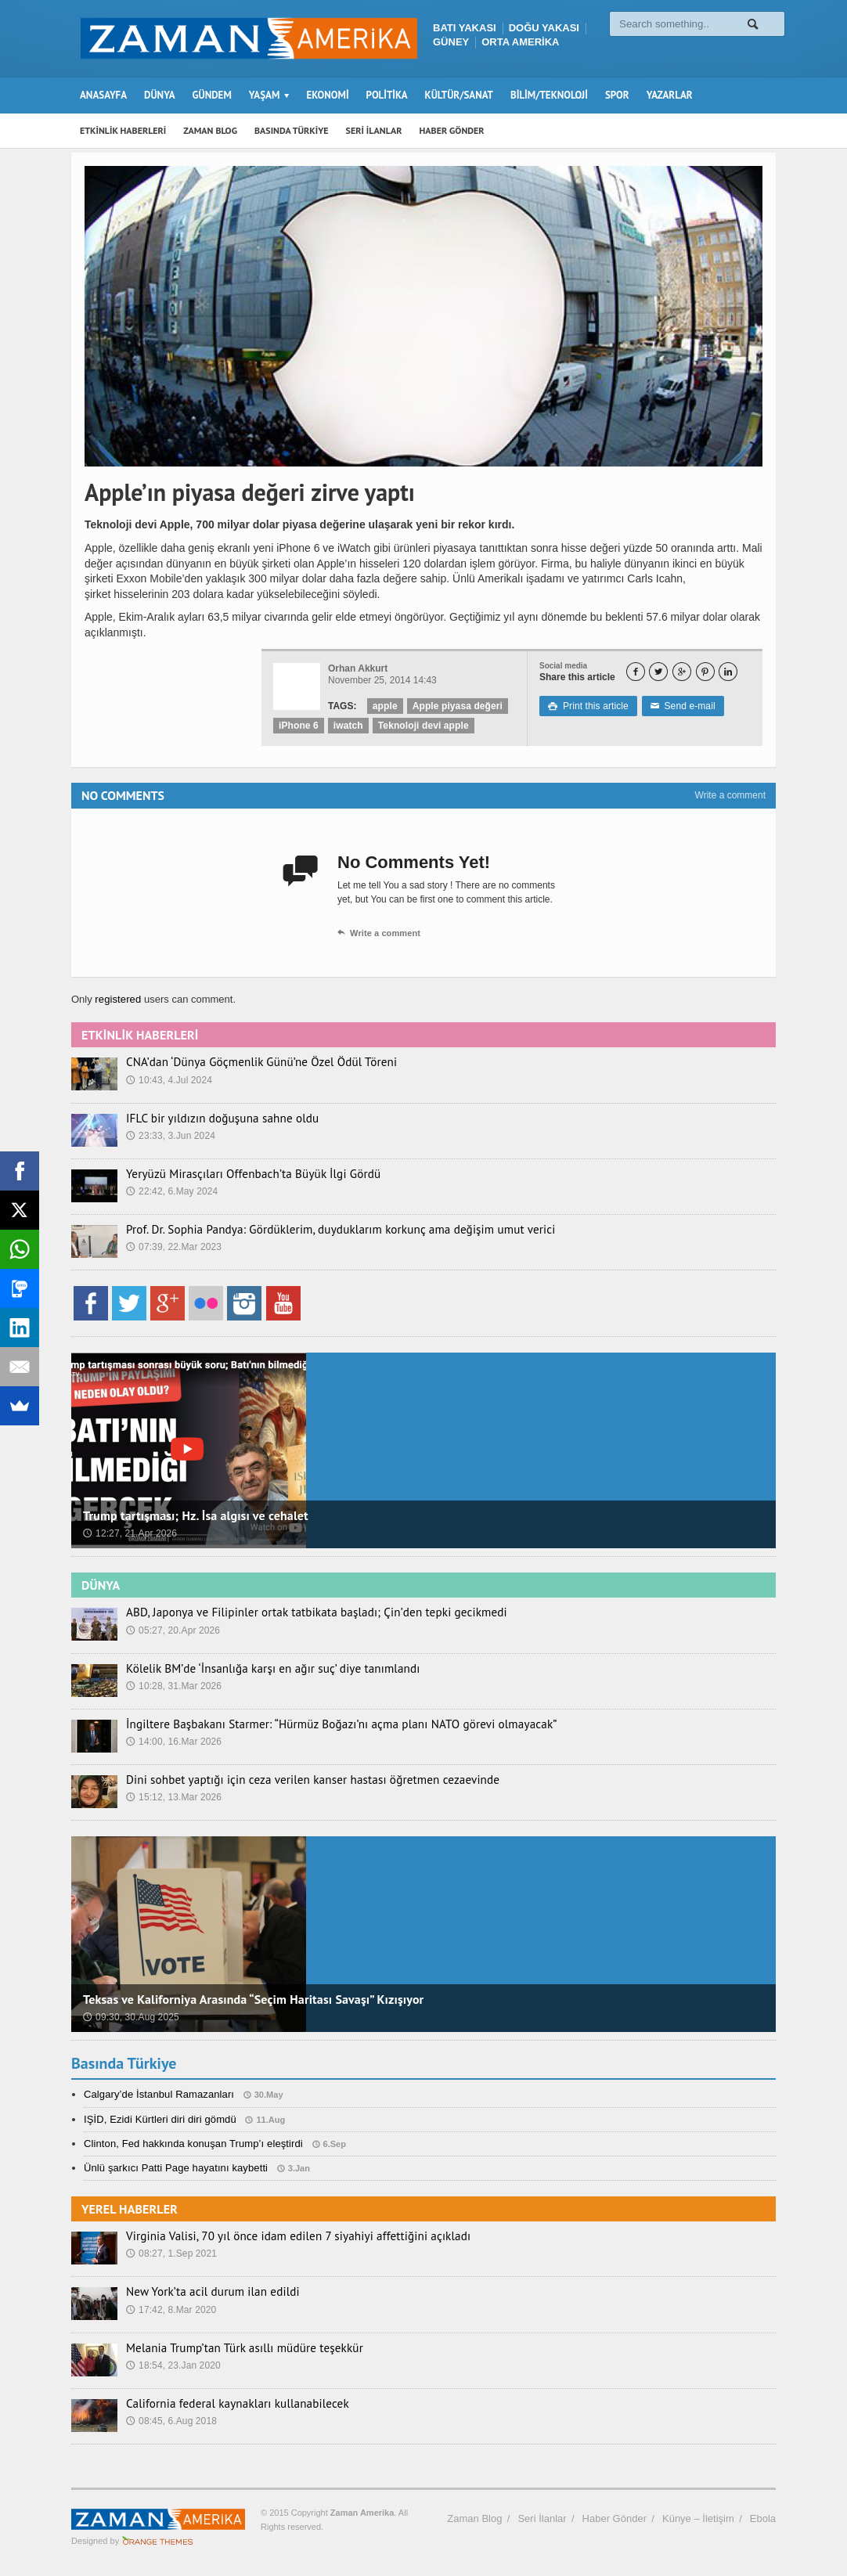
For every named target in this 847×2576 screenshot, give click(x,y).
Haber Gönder (614, 2518)
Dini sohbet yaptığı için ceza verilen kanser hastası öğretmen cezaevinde (295, 1780)
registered (118, 999)
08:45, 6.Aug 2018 (170, 2421)
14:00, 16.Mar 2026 (173, 1741)
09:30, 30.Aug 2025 (130, 2017)
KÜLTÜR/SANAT (459, 95)
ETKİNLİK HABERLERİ (123, 130)
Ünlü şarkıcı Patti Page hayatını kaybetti (174, 2168)
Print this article (587, 706)
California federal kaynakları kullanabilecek (227, 2404)
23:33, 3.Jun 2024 (170, 1135)
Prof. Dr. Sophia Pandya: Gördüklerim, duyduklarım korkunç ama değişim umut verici (320, 1230)
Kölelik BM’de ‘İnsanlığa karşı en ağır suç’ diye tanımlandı (259, 1669)
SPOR (617, 95)
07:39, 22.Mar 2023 (173, 1246)
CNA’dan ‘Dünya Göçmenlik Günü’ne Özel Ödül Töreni (249, 1062)
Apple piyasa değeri (456, 706)
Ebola (763, 2518)
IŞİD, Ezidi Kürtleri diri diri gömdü (158, 2119)
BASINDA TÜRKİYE (291, 130)
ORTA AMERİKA (520, 42)
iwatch (347, 725)
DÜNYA (159, 95)
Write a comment (730, 795)
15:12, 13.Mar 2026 (173, 1797)
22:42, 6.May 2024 (171, 1191)
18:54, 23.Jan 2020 (172, 2365)
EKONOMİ (327, 95)
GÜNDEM (212, 95)
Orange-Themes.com (157, 2541)
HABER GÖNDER (452, 130)
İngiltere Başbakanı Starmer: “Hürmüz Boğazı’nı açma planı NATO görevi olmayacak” (321, 1724)
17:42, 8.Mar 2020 (170, 2309)
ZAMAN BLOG (210, 130)
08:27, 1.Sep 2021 (170, 2253)
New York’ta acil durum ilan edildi (204, 2292)
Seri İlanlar (541, 2518)
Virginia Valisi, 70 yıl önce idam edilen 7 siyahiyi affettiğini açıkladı (282, 2236)
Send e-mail (680, 706)
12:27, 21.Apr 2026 (129, 1533)
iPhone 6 (298, 725)
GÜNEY (451, 42)
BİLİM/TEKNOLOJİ (549, 95)
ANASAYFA (103, 95)
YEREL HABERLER (128, 2209)
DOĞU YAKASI (544, 28)
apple (385, 706)
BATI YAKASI (464, 28)
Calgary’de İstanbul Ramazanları (158, 2094)
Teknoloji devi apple (421, 725)
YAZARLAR (670, 95)
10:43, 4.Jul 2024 (168, 1080)
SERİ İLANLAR (374, 130)
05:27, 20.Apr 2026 (172, 1630)
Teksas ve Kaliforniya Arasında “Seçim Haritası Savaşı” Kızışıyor (250, 1999)
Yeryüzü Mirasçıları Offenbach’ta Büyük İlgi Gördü (241, 1174)
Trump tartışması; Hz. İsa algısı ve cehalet (193, 1515)
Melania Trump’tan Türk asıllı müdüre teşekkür (233, 2348)
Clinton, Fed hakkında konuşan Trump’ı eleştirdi (191, 2143)
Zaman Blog (474, 2518)
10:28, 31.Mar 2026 (173, 1686)
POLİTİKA (387, 95)
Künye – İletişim (698, 2518)
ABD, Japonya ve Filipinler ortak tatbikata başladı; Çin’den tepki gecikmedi (298, 1612)
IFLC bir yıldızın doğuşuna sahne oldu (213, 1118)
